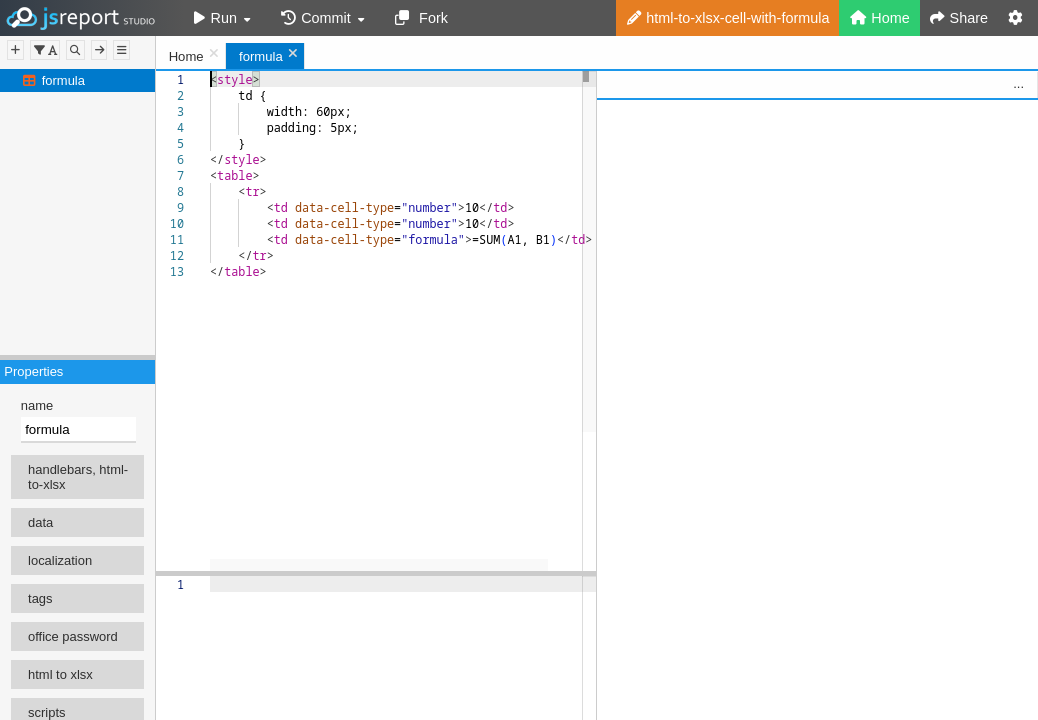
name (37, 405)
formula (63, 80)
